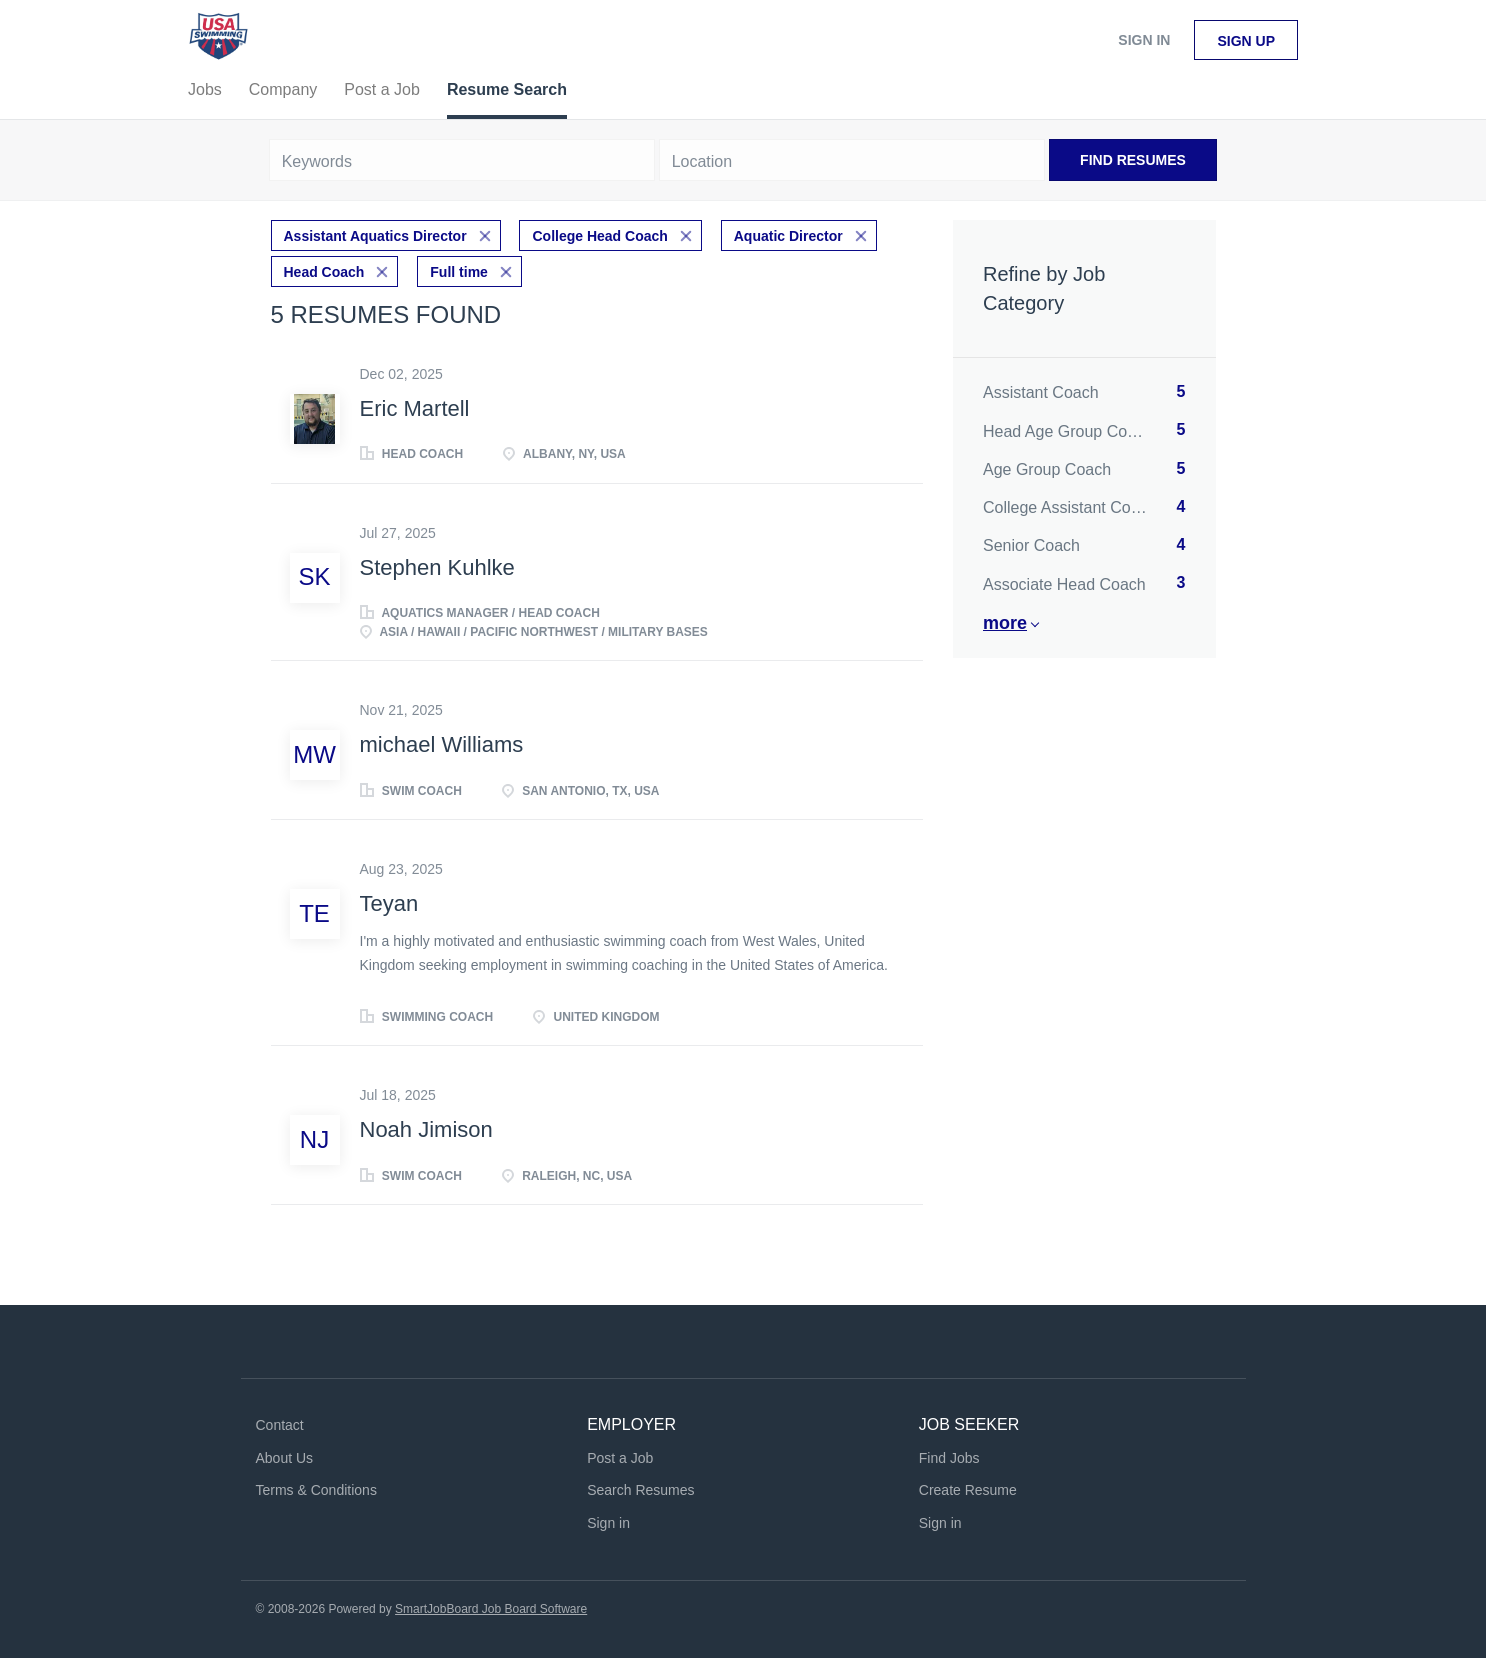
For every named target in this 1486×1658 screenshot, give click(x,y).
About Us (285, 1458)
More (1005, 623)
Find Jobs (949, 1458)
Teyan (389, 903)
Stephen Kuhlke (437, 567)
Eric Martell (415, 408)
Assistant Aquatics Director (375, 236)
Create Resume (968, 1490)
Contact (280, 1425)
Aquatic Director (788, 236)
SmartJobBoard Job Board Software (491, 1609)
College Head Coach (599, 236)
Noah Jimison (426, 1129)
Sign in (1144, 40)
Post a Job (620, 1458)
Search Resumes (640, 1490)
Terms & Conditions (316, 1490)
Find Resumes (1133, 160)
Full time (459, 272)
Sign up (1246, 41)
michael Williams (442, 744)
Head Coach (324, 272)
